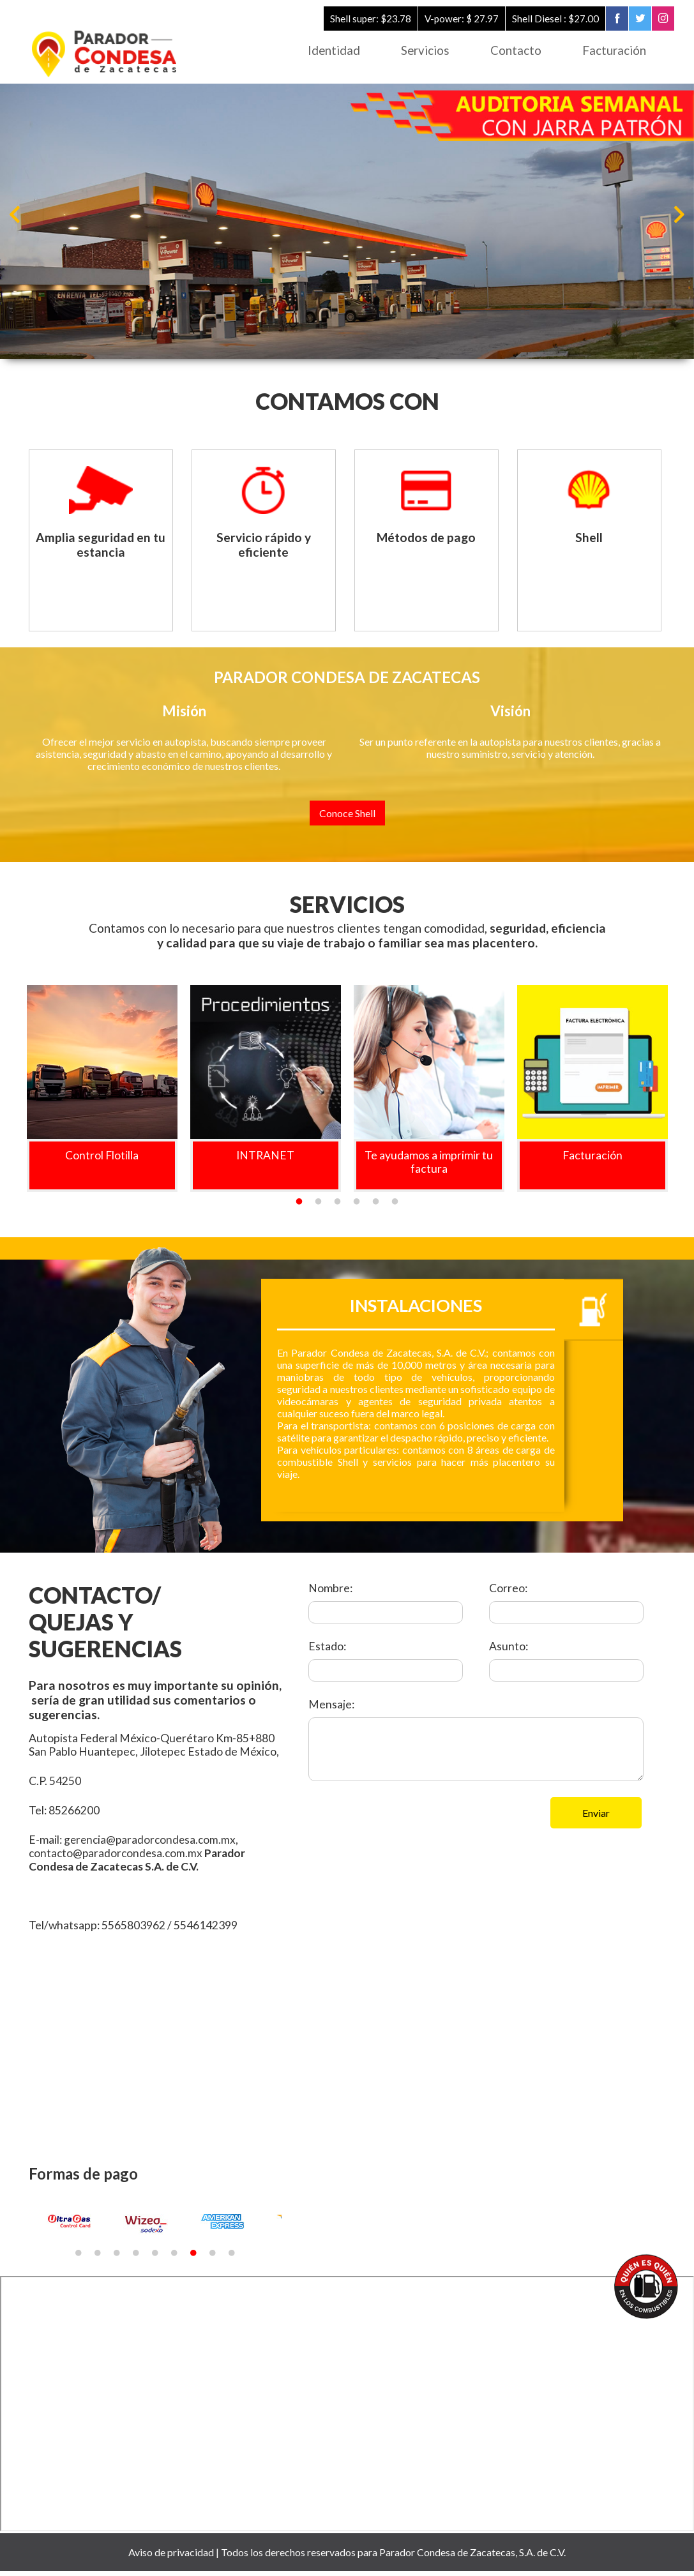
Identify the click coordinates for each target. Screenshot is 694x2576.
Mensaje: (331, 1708)
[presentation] (405, 1826)
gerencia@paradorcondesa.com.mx (152, 1844)
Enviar (596, 1817)
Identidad (322, 51)
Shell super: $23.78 (365, 19)
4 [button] (357, 1206)
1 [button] (299, 1206)
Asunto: (508, 1650)
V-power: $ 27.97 (458, 19)
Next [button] (678, 215)
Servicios (417, 51)
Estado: (327, 1650)
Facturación (613, 51)
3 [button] (337, 1206)
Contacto (511, 51)
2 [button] (318, 1206)
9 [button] (231, 2258)
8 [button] (212, 2258)
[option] (347, 221)
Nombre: (330, 1592)
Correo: (508, 1592)
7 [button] (193, 2258)
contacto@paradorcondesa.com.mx (117, 1857)
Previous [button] (16, 215)
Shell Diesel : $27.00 (553, 19)
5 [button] (376, 1206)
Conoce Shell (347, 817)
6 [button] (395, 1206)
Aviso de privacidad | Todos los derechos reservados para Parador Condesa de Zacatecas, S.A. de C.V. (347, 2556)
